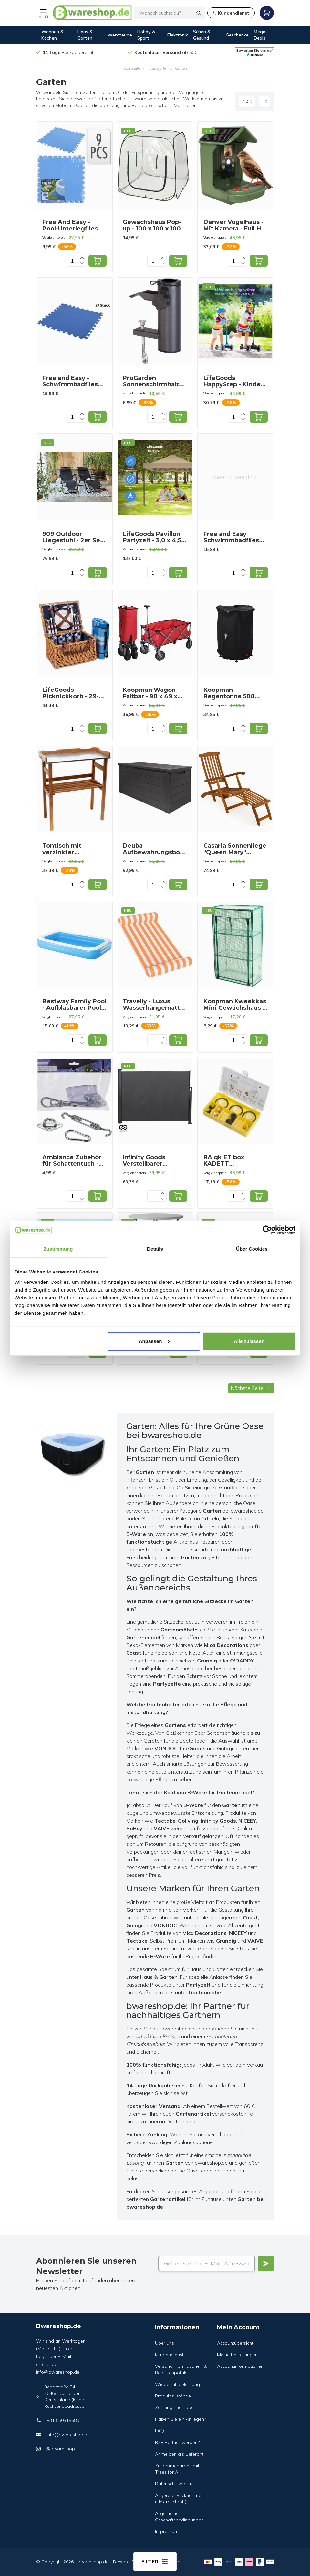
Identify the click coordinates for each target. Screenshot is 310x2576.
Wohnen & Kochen (52, 35)
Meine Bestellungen (237, 2354)
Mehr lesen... (187, 105)
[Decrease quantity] (82, 263)
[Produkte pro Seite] (247, 101)
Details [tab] (155, 1249)
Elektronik (177, 35)
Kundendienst (169, 2354)
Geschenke (237, 35)
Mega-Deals (260, 35)
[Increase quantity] (82, 258)
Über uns (164, 2343)
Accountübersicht (235, 2343)
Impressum (167, 2531)
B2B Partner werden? (177, 2442)
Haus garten (158, 68)
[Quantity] (72, 261)
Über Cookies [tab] (252, 1249)
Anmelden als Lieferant (179, 2454)
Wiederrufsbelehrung (177, 2384)
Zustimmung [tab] (58, 1249)
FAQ (159, 2431)
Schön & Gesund (202, 35)
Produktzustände (173, 2396)
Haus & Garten (85, 35)
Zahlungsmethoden (175, 2407)
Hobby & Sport (146, 35)
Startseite (131, 68)
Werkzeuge (120, 35)
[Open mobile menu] (43, 13)
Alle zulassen (249, 1341)
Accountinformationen (240, 2366)
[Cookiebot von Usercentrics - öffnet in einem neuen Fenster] (267, 1230)
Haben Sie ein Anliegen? (180, 2419)
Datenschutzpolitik (174, 2484)
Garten (181, 68)
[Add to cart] (97, 261)
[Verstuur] (266, 2263)
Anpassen (154, 1341)
